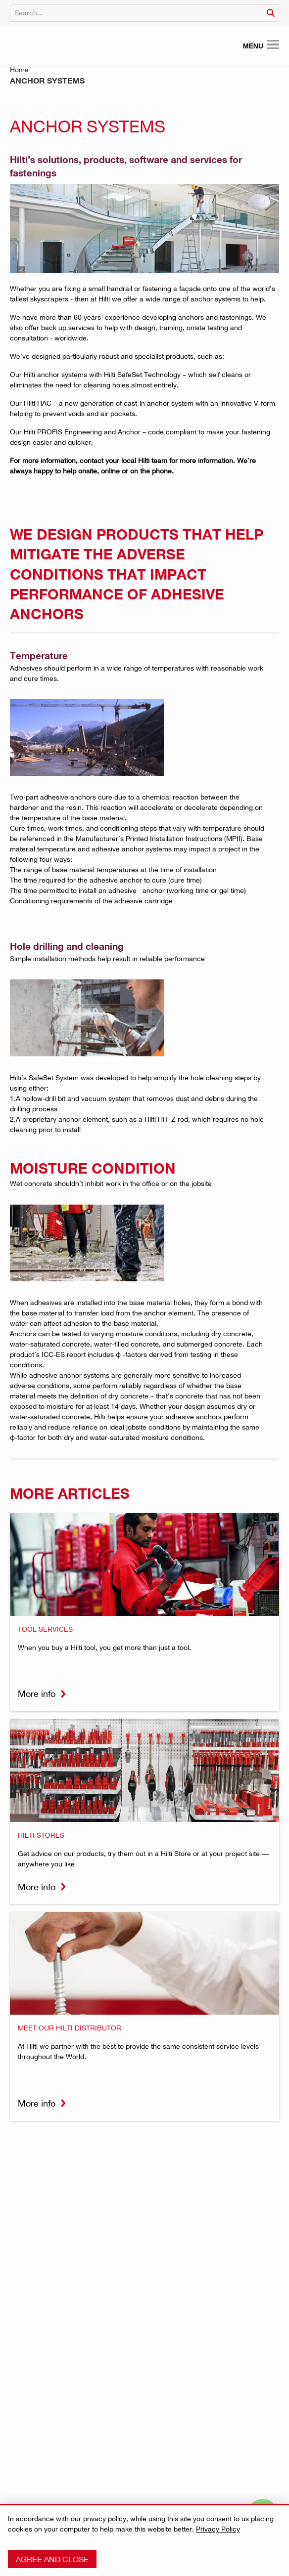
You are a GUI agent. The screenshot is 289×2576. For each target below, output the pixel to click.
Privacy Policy (218, 2529)
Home (19, 69)
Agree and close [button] (52, 2559)
